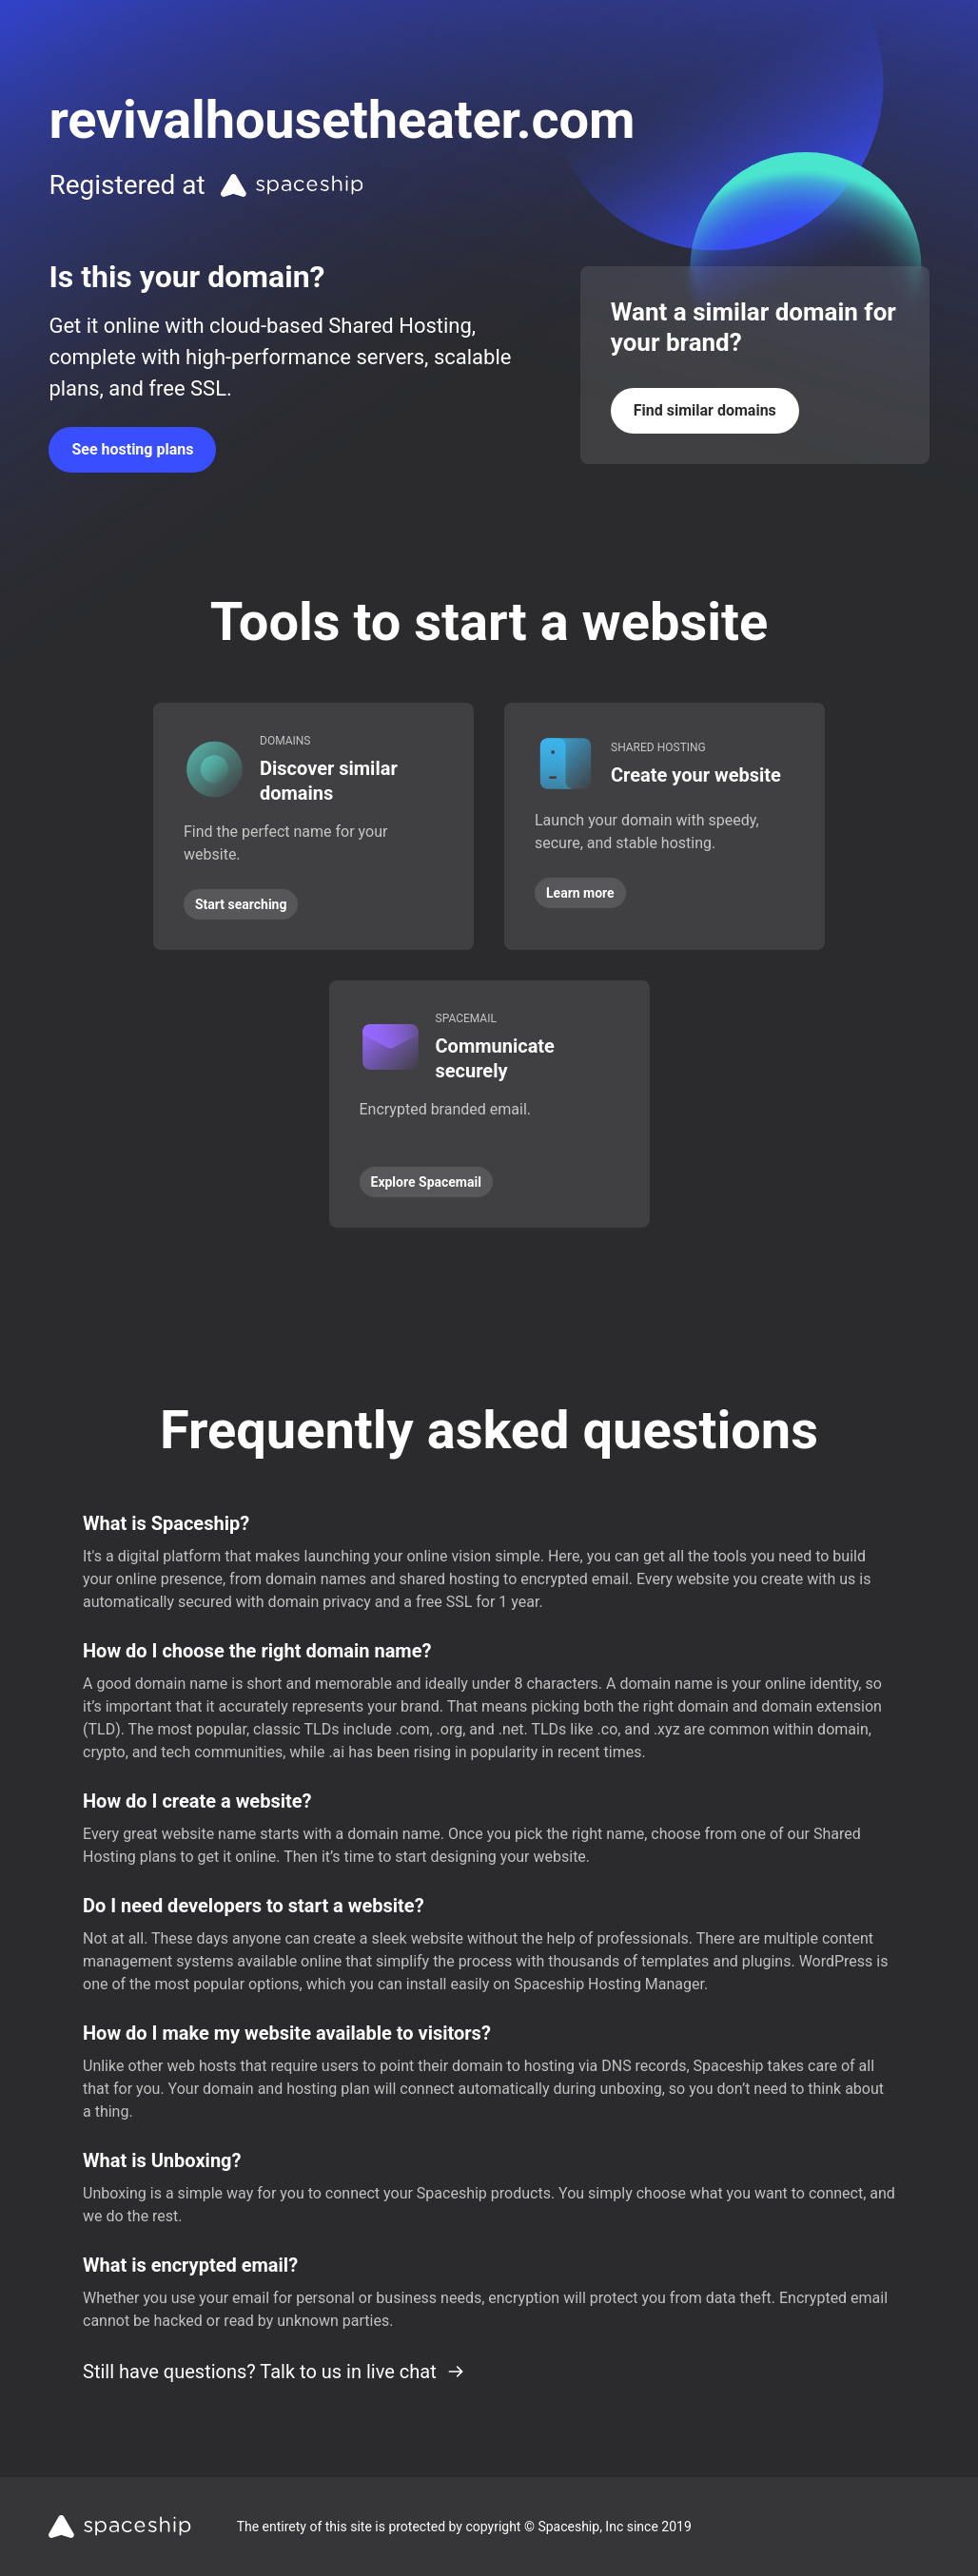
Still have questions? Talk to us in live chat (274, 2371)
